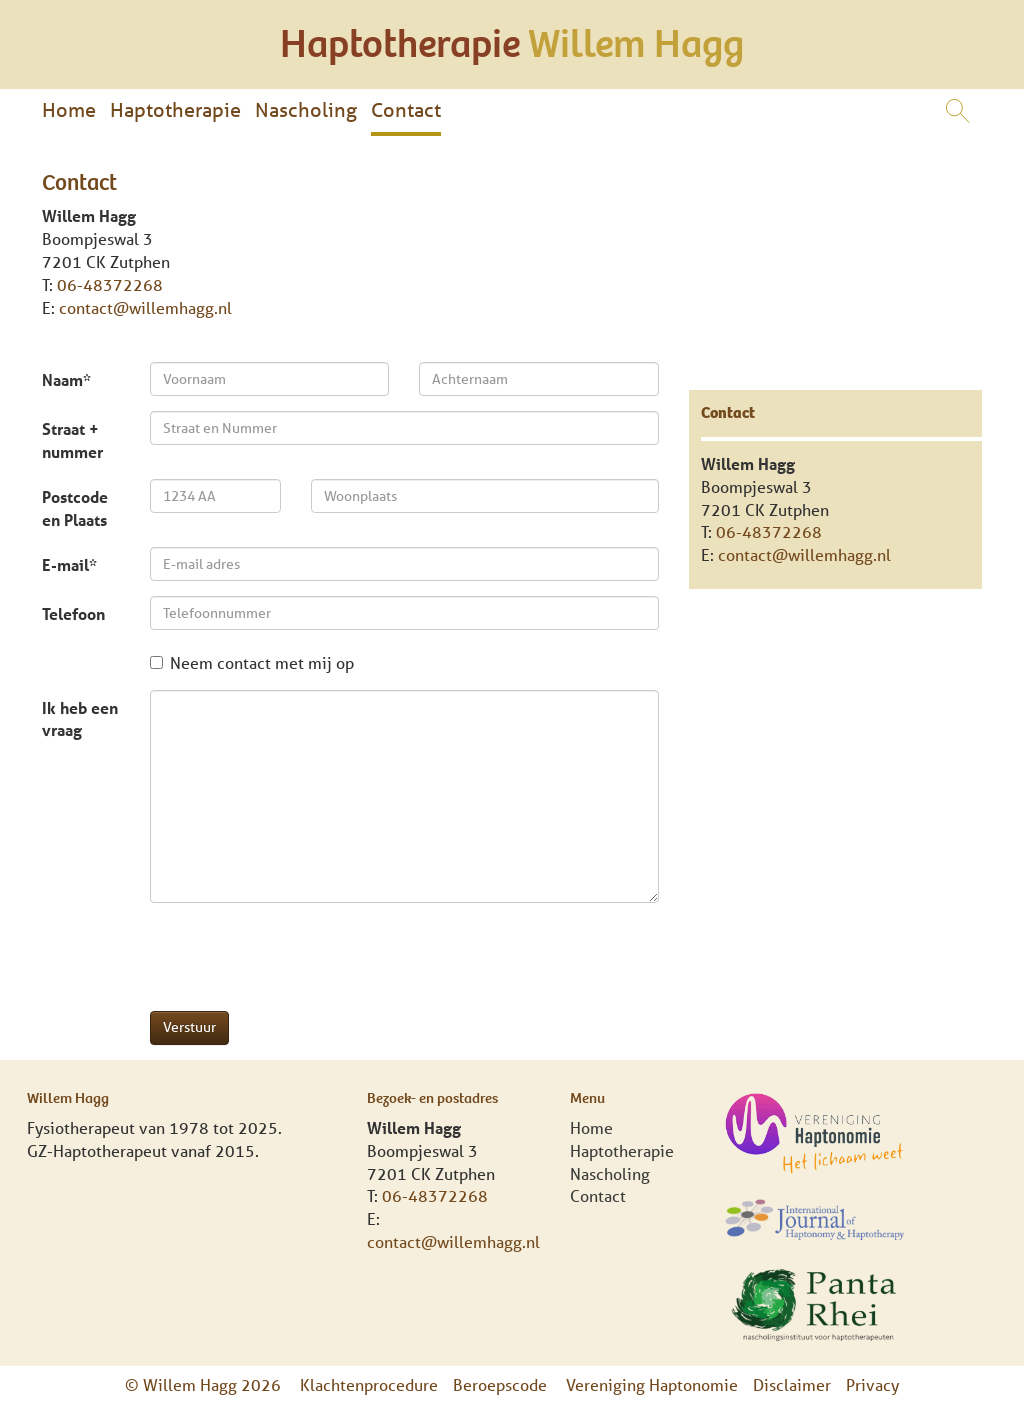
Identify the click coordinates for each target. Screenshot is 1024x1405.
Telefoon (73, 613)
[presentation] (302, 957)
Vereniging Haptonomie (652, 1384)
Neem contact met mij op (252, 662)
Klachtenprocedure (369, 1384)
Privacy (872, 1384)
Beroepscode (502, 1384)
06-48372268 (110, 284)
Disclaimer (792, 1384)
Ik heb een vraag (80, 719)
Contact (406, 109)
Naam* (66, 379)
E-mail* (69, 564)
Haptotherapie (175, 109)
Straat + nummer (72, 440)
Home (69, 109)
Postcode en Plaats (75, 508)
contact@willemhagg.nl (145, 307)
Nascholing (306, 109)
